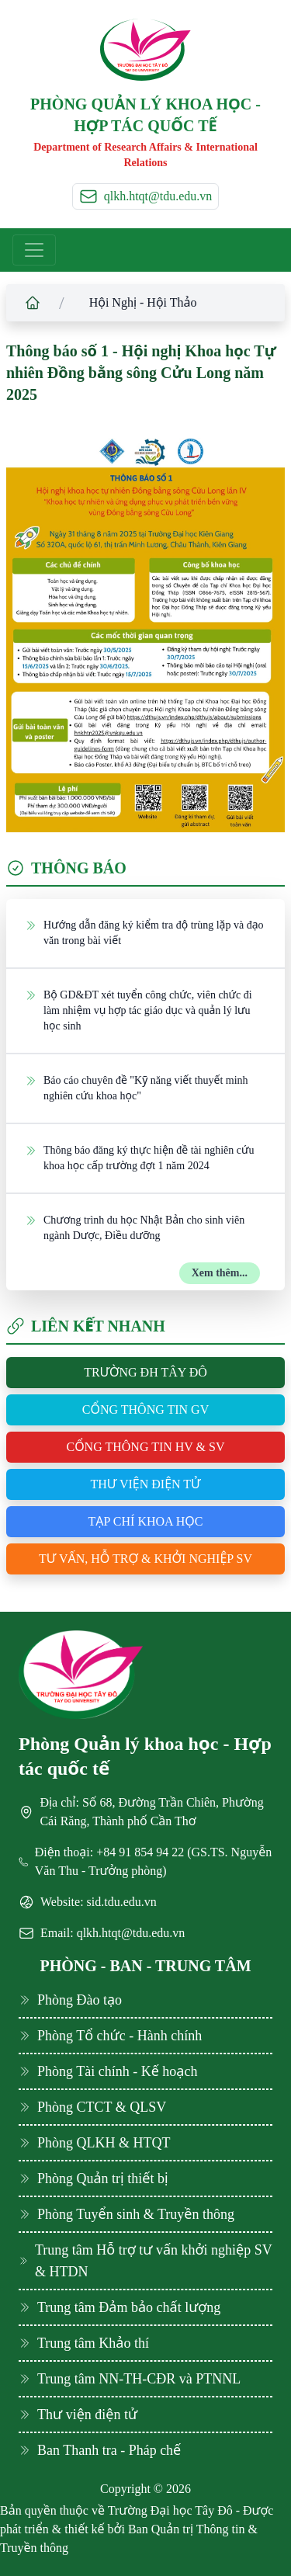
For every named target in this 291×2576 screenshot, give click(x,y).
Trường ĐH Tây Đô (145, 1372)
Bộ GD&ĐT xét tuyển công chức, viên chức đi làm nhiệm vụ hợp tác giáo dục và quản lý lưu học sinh (138, 1010)
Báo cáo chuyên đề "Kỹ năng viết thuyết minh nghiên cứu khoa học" (136, 1087)
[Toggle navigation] (34, 250)
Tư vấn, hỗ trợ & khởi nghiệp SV (145, 1558)
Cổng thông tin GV (145, 1409)
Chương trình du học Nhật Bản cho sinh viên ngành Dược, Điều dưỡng (134, 1227)
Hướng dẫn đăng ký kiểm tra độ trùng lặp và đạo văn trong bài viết (144, 932)
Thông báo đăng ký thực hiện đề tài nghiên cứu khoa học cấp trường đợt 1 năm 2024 (139, 1157)
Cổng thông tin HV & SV (145, 1446)
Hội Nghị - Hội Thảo (143, 302)
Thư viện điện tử (145, 1484)
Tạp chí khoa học (145, 1521)
